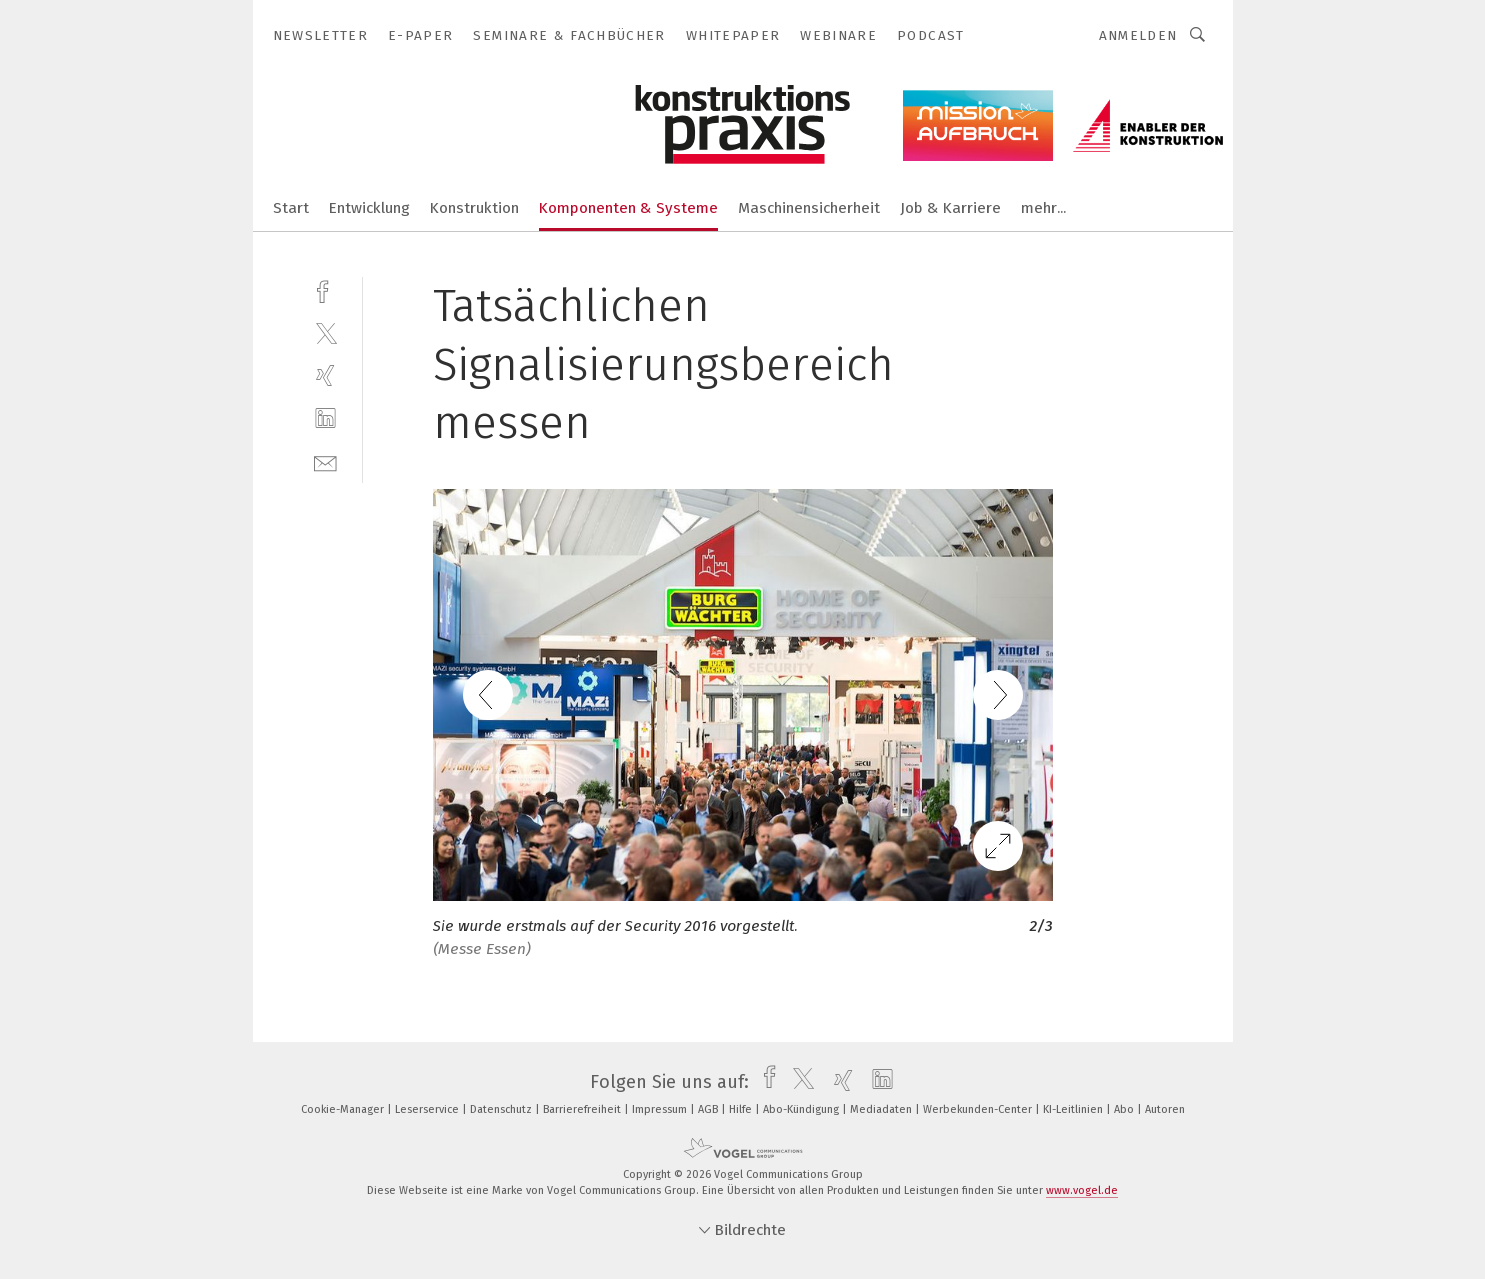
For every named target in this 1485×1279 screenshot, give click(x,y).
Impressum (661, 1109)
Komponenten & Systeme (628, 208)
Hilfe (742, 1109)
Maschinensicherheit (809, 208)
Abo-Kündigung (802, 1109)
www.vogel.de (1082, 1190)
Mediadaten (882, 1109)
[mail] (325, 461)
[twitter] (325, 332)
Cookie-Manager (344, 1109)
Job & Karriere (950, 208)
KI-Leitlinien (1074, 1109)
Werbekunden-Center (979, 1109)
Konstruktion (474, 208)
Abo (1125, 1109)
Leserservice (428, 1109)
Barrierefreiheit (583, 1109)
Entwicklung (369, 208)
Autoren (1165, 1109)
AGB (709, 1109)
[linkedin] (325, 418)
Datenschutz (502, 1109)
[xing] (325, 375)
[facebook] (325, 289)
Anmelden (1138, 35)
